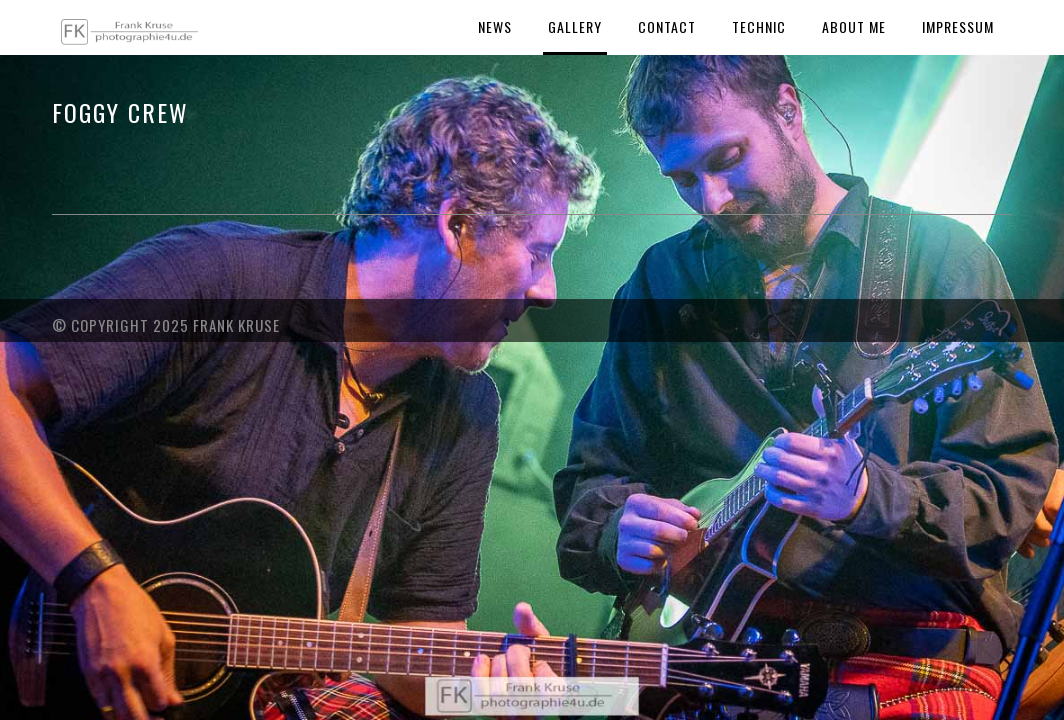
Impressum (958, 26)
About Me (854, 26)
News (495, 26)
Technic (759, 26)
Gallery (575, 26)
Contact (667, 26)
